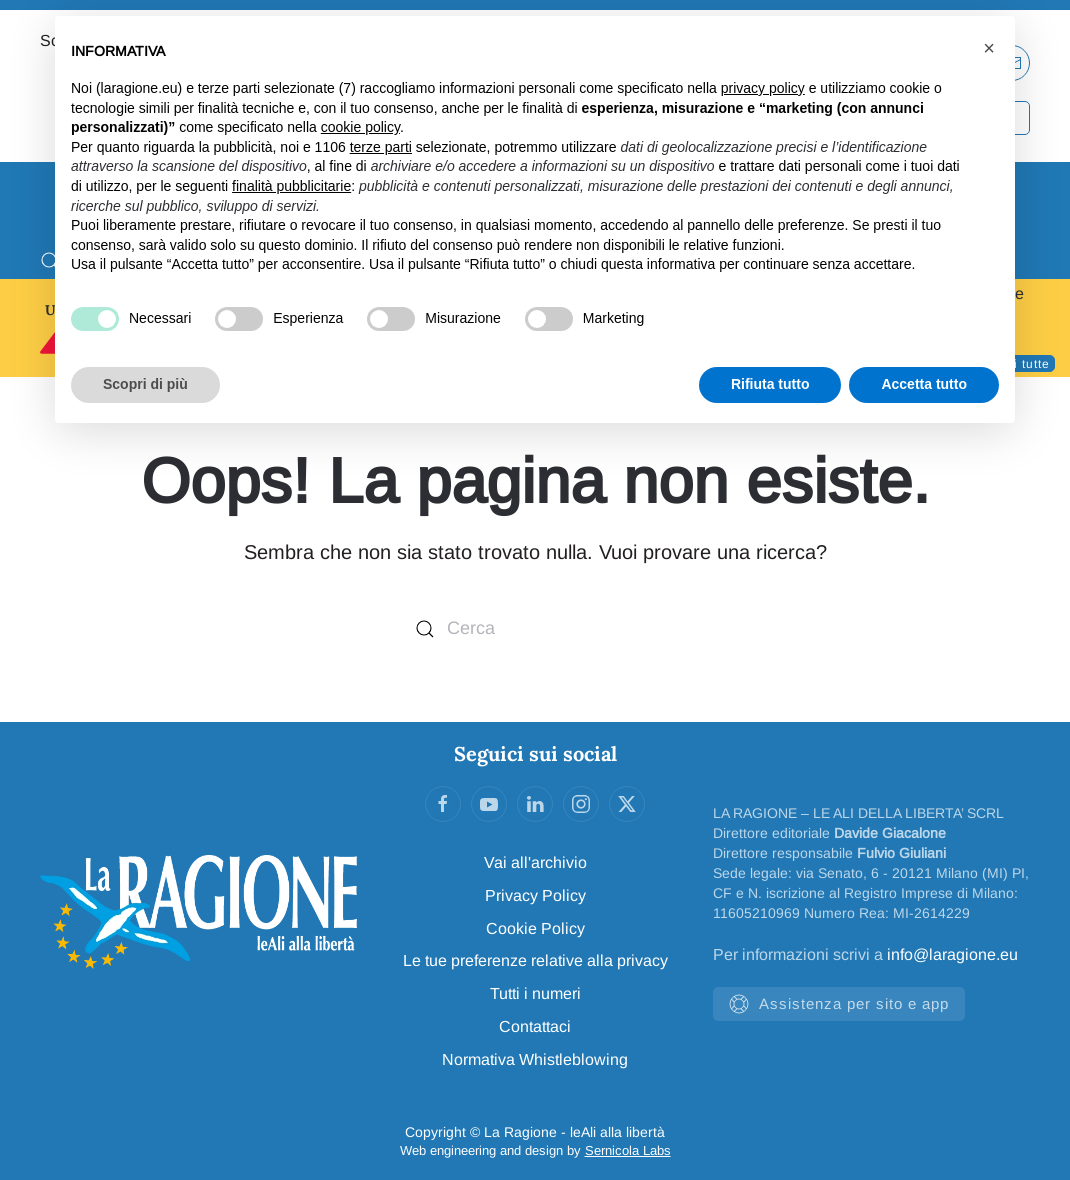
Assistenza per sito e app (839, 1004)
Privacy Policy (535, 895)
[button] (989, 48)
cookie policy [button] (360, 127)
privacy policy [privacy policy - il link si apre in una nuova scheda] (763, 88)
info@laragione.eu (952, 954)
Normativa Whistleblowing (535, 1059)
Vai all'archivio (535, 862)
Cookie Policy (535, 928)
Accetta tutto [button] (924, 384)
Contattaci (535, 1026)
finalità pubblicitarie (291, 186)
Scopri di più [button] (145, 384)
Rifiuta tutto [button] (770, 384)
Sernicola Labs (628, 1150)
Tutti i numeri (535, 993)
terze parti (381, 147)
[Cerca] (535, 629)
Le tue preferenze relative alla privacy (535, 960)
